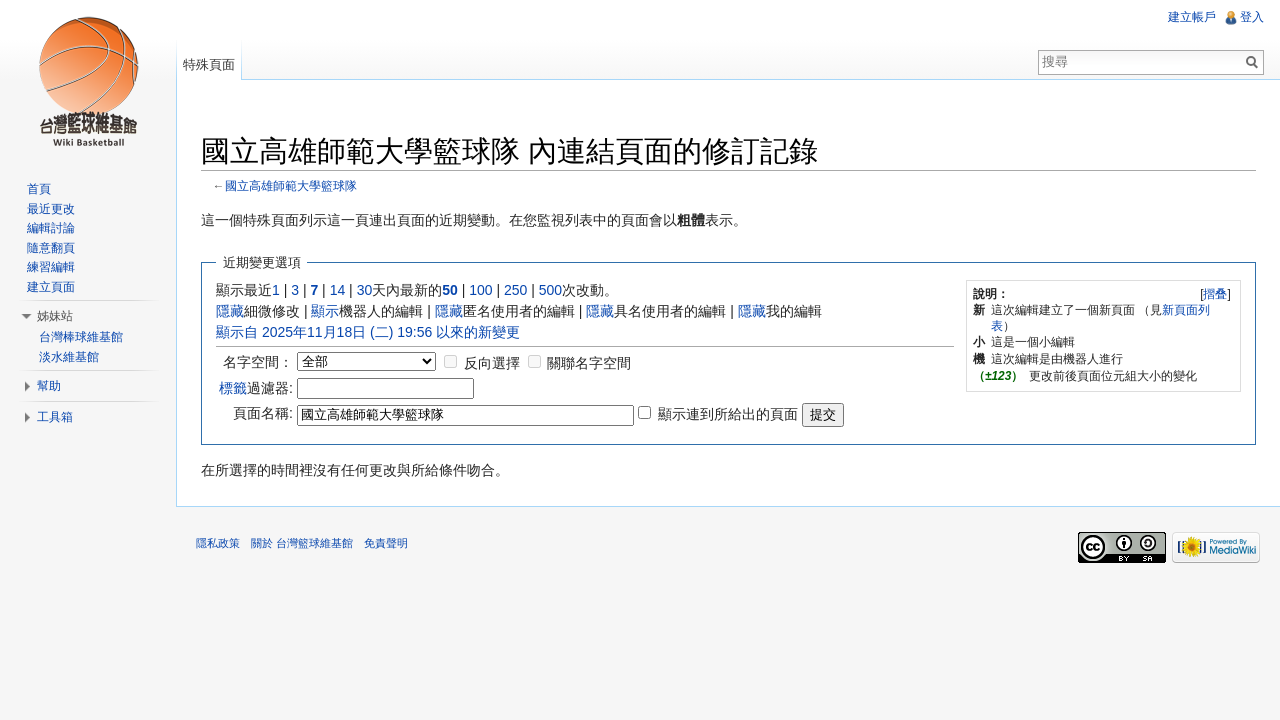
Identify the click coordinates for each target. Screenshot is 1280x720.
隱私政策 (218, 543)
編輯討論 (51, 228)
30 (365, 290)
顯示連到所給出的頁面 (728, 414)
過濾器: (256, 388)
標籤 (233, 388)
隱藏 (230, 311)
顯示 (325, 311)
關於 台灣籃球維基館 (302, 543)
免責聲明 (386, 543)
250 (515, 290)
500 (550, 290)
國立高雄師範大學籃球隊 (291, 185)
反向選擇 (492, 363)
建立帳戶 (1192, 17)
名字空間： (258, 362)
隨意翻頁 (51, 248)
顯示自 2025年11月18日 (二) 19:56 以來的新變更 (368, 332)
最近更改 (51, 209)
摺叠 (1215, 294)
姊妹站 (55, 316)
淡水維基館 (69, 357)
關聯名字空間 (589, 363)
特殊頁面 (209, 64)
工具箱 (55, 417)
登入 (1252, 17)
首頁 (39, 189)
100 (480, 290)
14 (338, 290)
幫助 (49, 386)
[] (1215, 294)
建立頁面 (51, 287)
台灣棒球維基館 (81, 337)
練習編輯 (51, 267)
